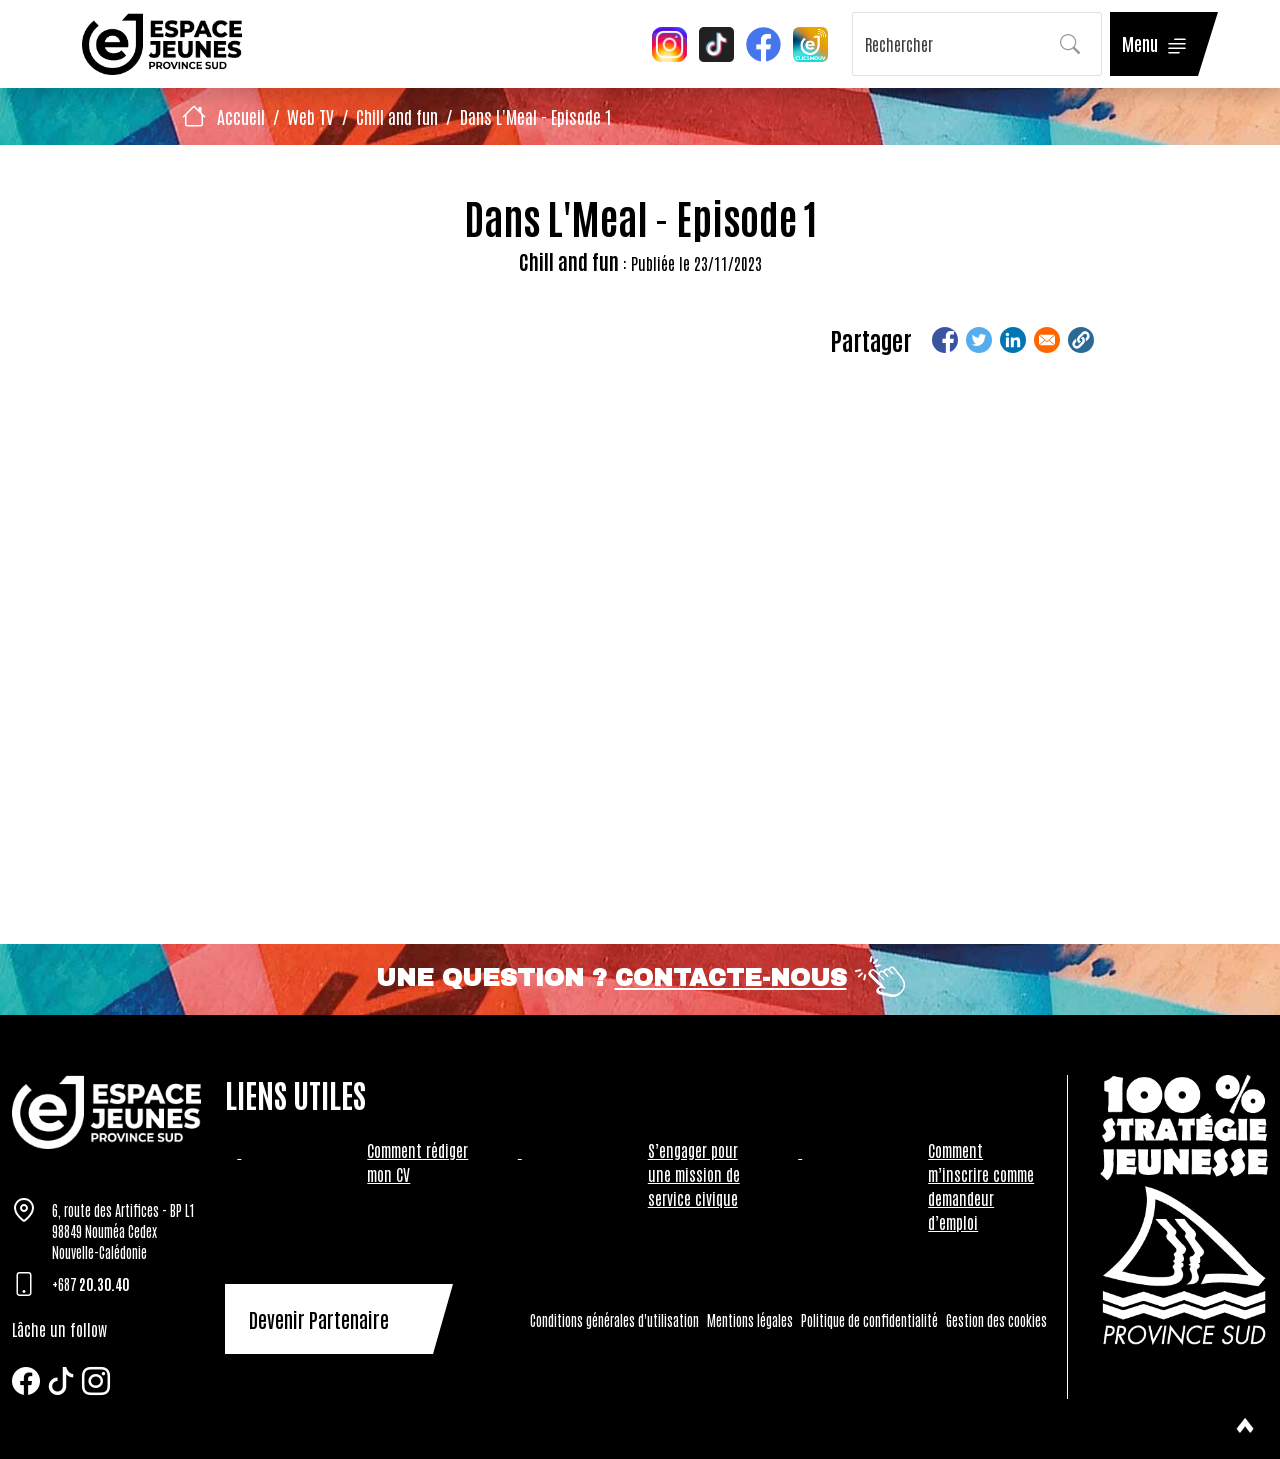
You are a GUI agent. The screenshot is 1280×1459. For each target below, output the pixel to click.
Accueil (241, 116)
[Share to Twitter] (979, 340)
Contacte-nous (731, 978)
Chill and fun (397, 116)
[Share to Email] (1047, 340)
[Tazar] (106, 1112)
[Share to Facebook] (945, 340)
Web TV (310, 116)
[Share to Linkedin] (1013, 340)
